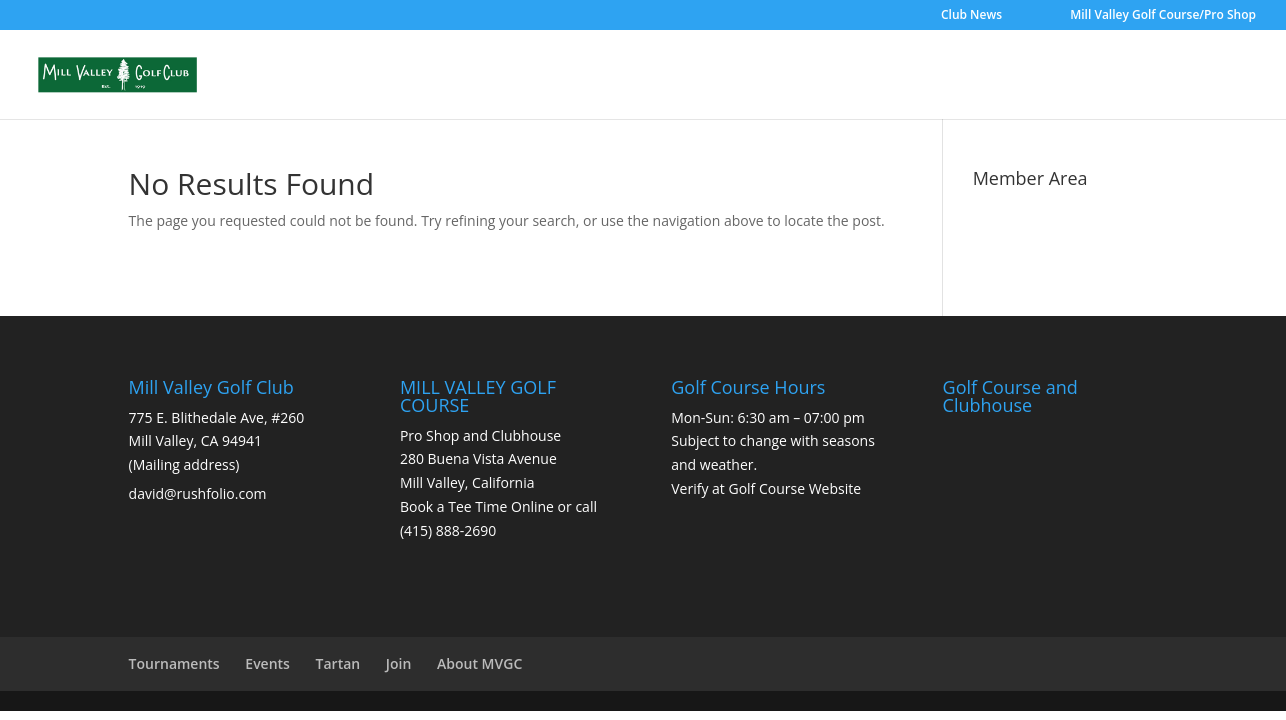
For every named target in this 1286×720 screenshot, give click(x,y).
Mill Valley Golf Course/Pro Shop (1163, 16)
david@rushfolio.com (198, 493)
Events (267, 663)
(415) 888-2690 (448, 530)
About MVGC (479, 663)
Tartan (338, 663)
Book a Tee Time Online (477, 506)
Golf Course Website (794, 488)
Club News (971, 16)
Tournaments (174, 663)
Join (399, 663)
